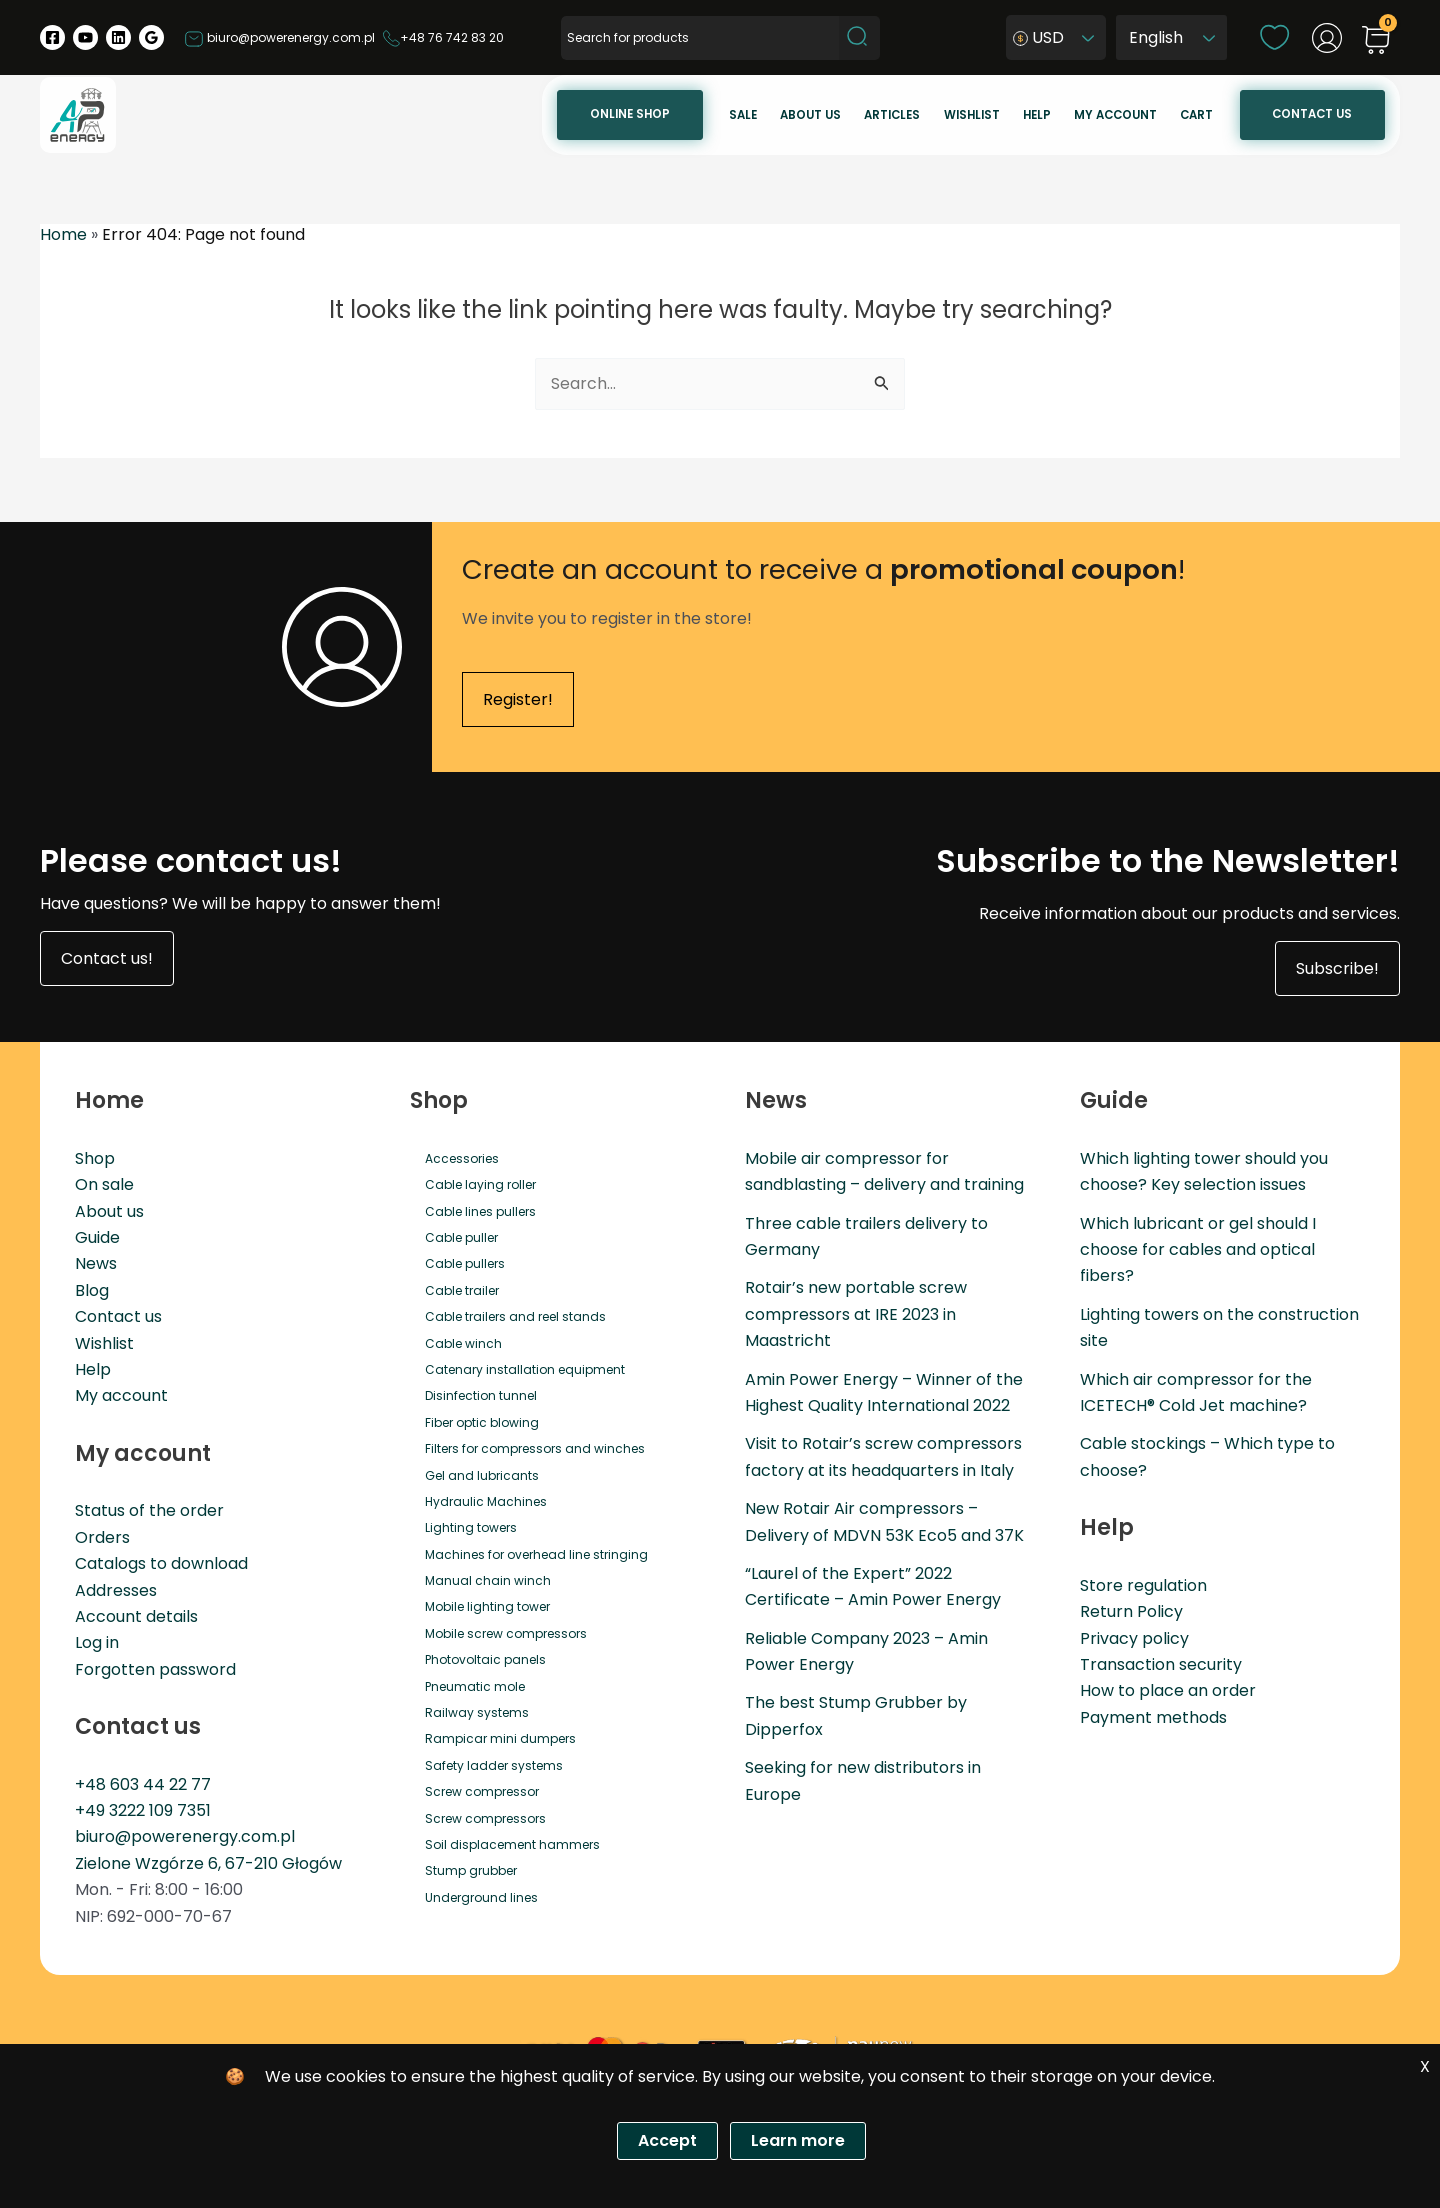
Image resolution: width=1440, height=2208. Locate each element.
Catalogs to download (161, 1563)
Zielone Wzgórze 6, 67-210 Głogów (208, 1863)
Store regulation (1143, 1585)
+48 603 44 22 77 (143, 1784)
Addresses (116, 1590)
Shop (95, 1158)
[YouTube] (85, 37)
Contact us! (107, 958)
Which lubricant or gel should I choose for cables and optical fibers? (1198, 1250)
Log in (97, 1642)
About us (810, 115)
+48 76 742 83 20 (443, 37)
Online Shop (630, 114)
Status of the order (149, 1510)
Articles (892, 115)
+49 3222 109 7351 (143, 1810)
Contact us (1312, 114)
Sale (743, 115)
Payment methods (1153, 1717)
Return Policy (1131, 1611)
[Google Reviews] (151, 37)
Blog (92, 1290)
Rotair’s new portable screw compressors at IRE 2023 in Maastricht (856, 1315)
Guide (97, 1237)
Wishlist (972, 115)
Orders (102, 1537)
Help (1037, 115)
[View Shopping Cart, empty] (1376, 41)
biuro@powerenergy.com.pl (279, 37)
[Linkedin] (118, 37)
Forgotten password (155, 1669)
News (96, 1264)
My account (1115, 115)
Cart (1196, 115)
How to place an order (1168, 1690)
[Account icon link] (1327, 38)
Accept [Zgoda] (667, 2140)
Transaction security (1161, 1664)
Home (63, 234)
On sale (104, 1184)
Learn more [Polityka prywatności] (798, 2140)
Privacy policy (1134, 1638)
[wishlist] (1274, 36)
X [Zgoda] (1425, 2066)
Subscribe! (1337, 968)
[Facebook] (52, 37)
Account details (136, 1616)
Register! (518, 699)
